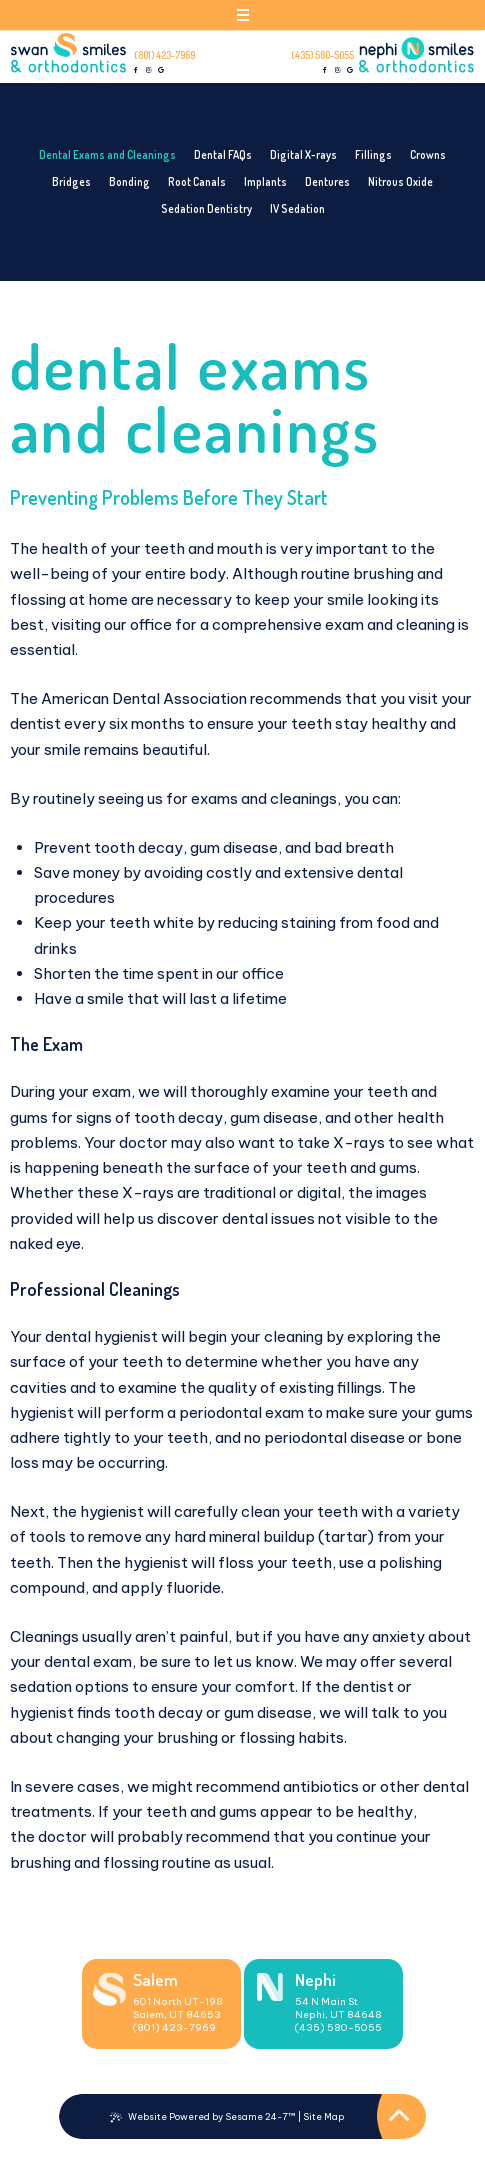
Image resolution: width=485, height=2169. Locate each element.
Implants (265, 181)
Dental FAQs (223, 154)
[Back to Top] (399, 2116)
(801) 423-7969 (164, 55)
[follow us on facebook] (137, 71)
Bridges (71, 181)
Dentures (327, 181)
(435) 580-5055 (322, 55)
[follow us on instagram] (149, 71)
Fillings (373, 154)
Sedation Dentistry (206, 208)
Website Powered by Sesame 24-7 (203, 2117)
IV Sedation (297, 208)
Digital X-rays (303, 154)
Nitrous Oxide (400, 181)
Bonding (129, 181)
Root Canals (197, 181)
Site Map (323, 2116)
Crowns (428, 154)
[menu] (242, 18)
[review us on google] (161, 71)
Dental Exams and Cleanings (107, 154)
